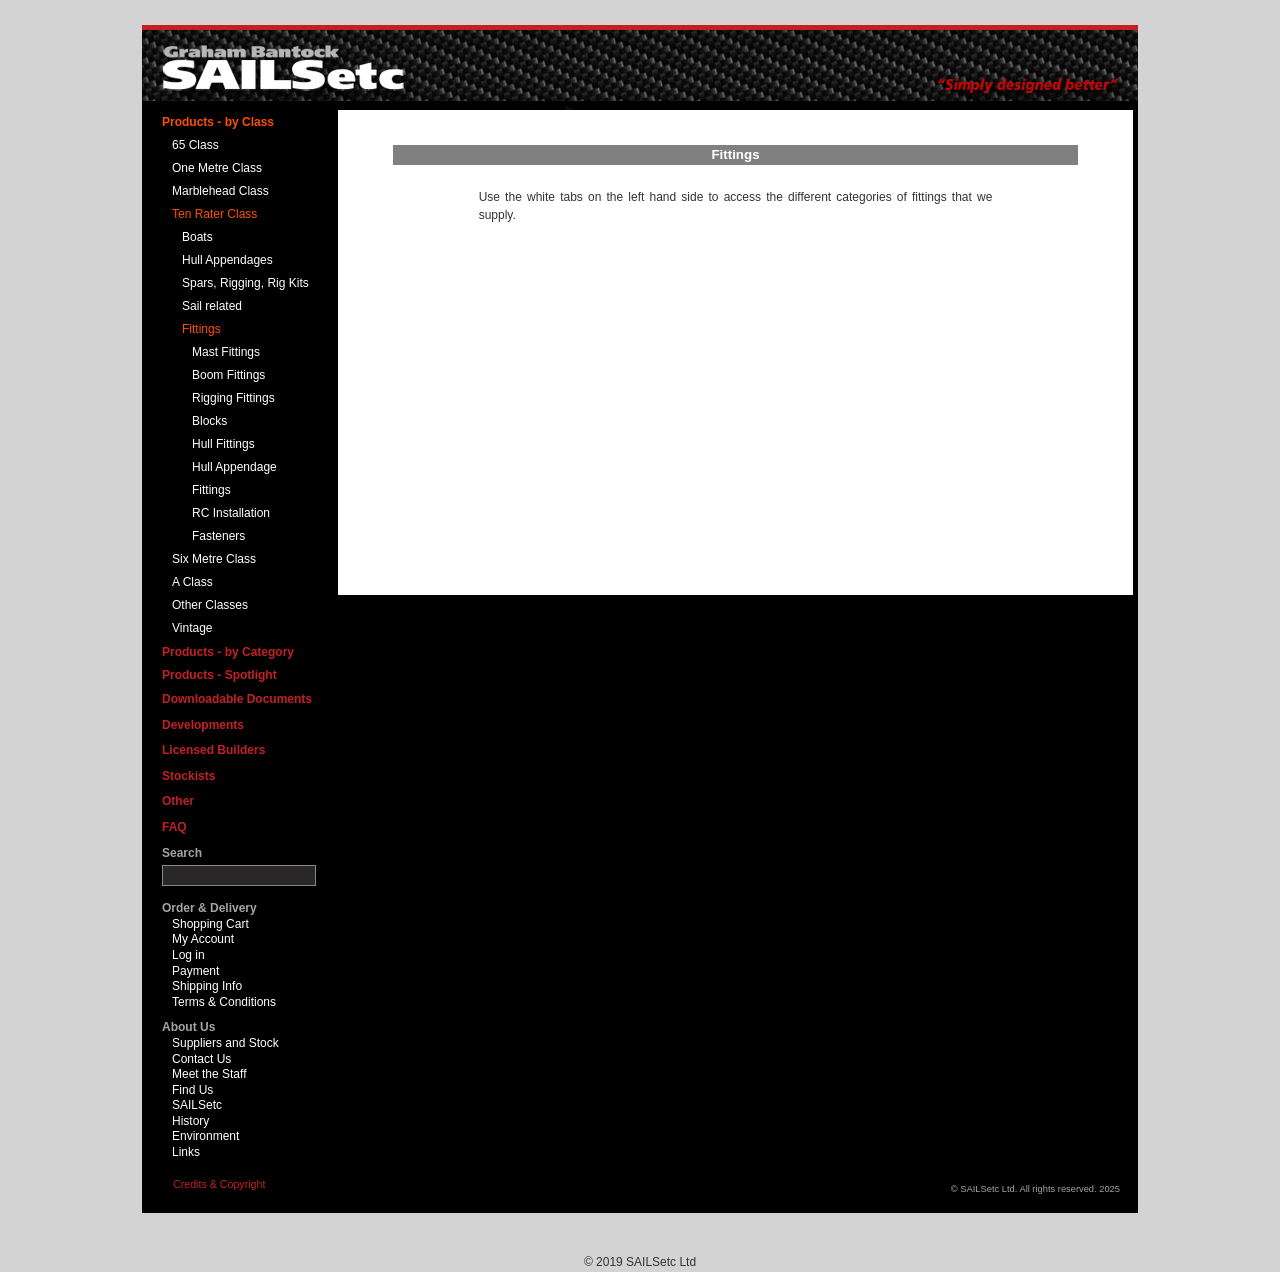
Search (182, 853)
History (190, 1121)
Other (178, 801)
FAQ (174, 827)
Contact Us (201, 1059)
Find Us (192, 1090)
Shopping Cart (210, 924)
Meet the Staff (209, 1074)
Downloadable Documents (237, 699)
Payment (195, 971)
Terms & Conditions (224, 1002)
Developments (203, 725)
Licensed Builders (213, 750)
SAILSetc (197, 1105)
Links (186, 1152)
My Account (203, 939)
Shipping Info (207, 986)
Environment (205, 1136)
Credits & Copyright (219, 1184)
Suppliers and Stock (225, 1043)
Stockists (188, 776)
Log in (188, 955)
